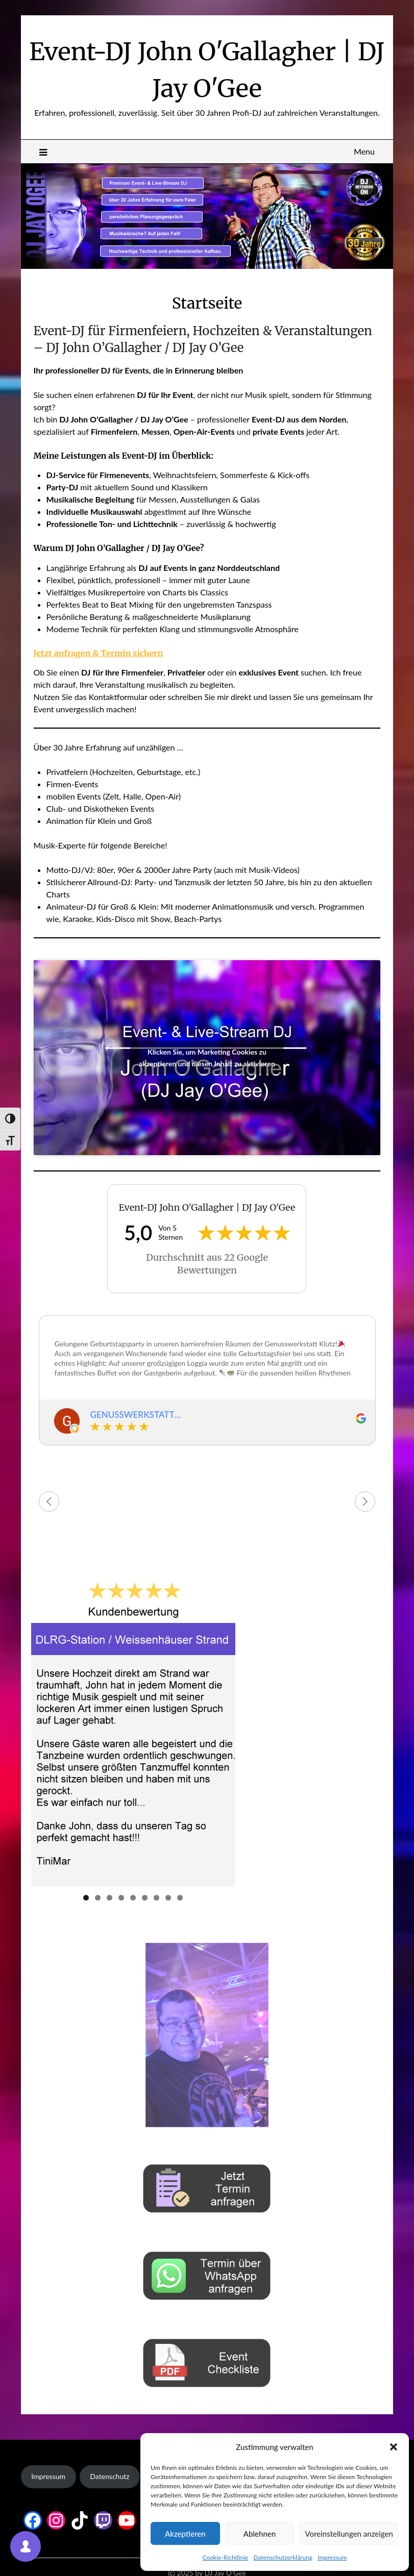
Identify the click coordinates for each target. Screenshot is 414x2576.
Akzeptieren (185, 2533)
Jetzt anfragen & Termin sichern (98, 653)
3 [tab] (109, 1897)
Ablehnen (259, 2533)
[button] (393, 2447)
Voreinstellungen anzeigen (349, 2533)
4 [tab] (121, 1897)
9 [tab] (180, 1897)
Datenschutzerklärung (282, 2557)
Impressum (332, 2557)
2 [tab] (98, 1897)
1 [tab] (86, 1897)
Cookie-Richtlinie (226, 2557)
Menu (364, 151)
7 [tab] (156, 1897)
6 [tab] (145, 1897)
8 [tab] (168, 1897)
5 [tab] (133, 1897)
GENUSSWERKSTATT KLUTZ (132, 1414)
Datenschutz (109, 2476)
